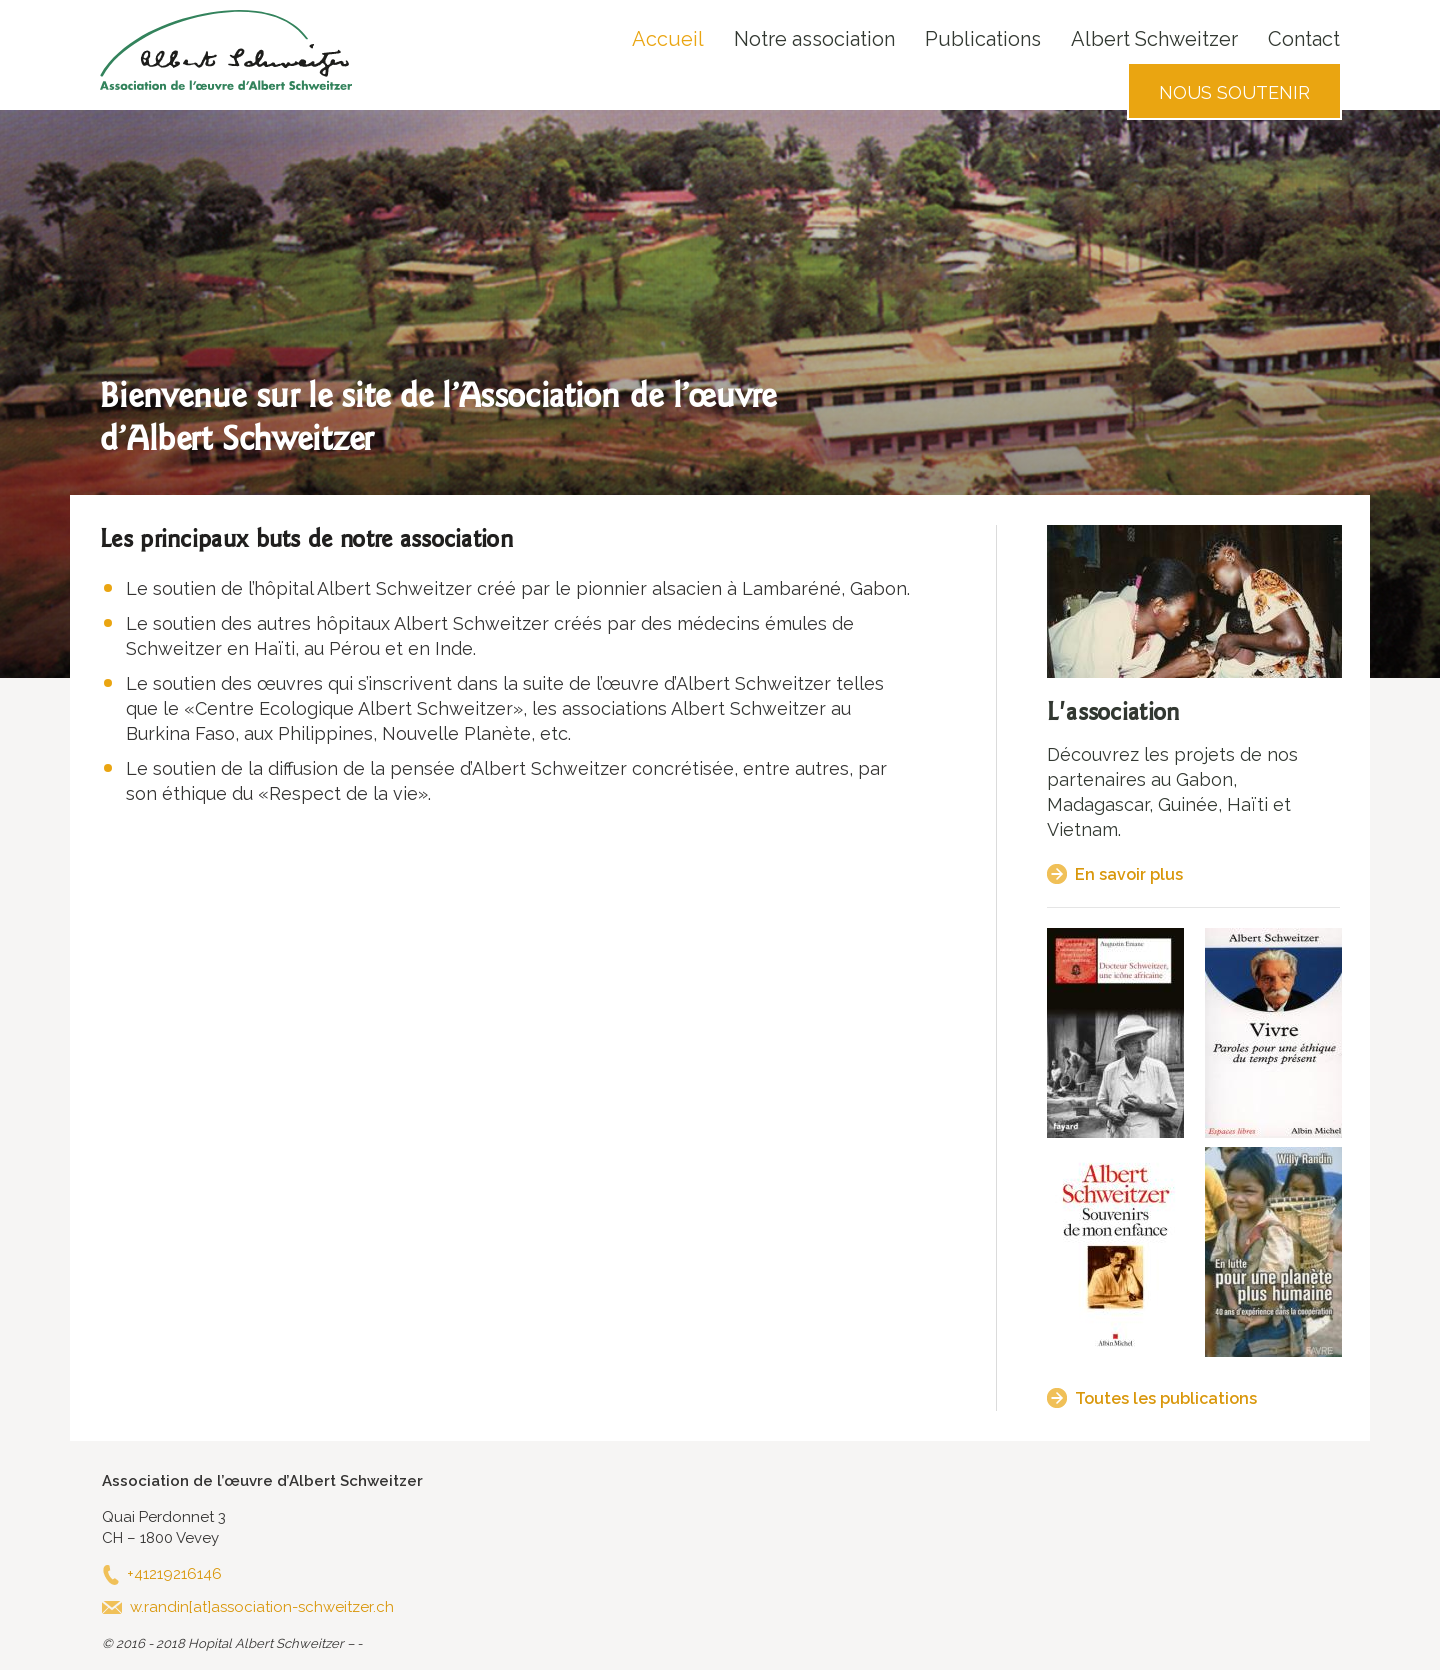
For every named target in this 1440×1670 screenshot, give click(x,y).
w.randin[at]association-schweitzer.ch (262, 1607)
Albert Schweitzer (1154, 39)
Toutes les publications (1166, 1398)
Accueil (668, 39)
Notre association (814, 39)
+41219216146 (174, 1574)
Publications (983, 39)
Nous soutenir (1234, 92)
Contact (1304, 39)
